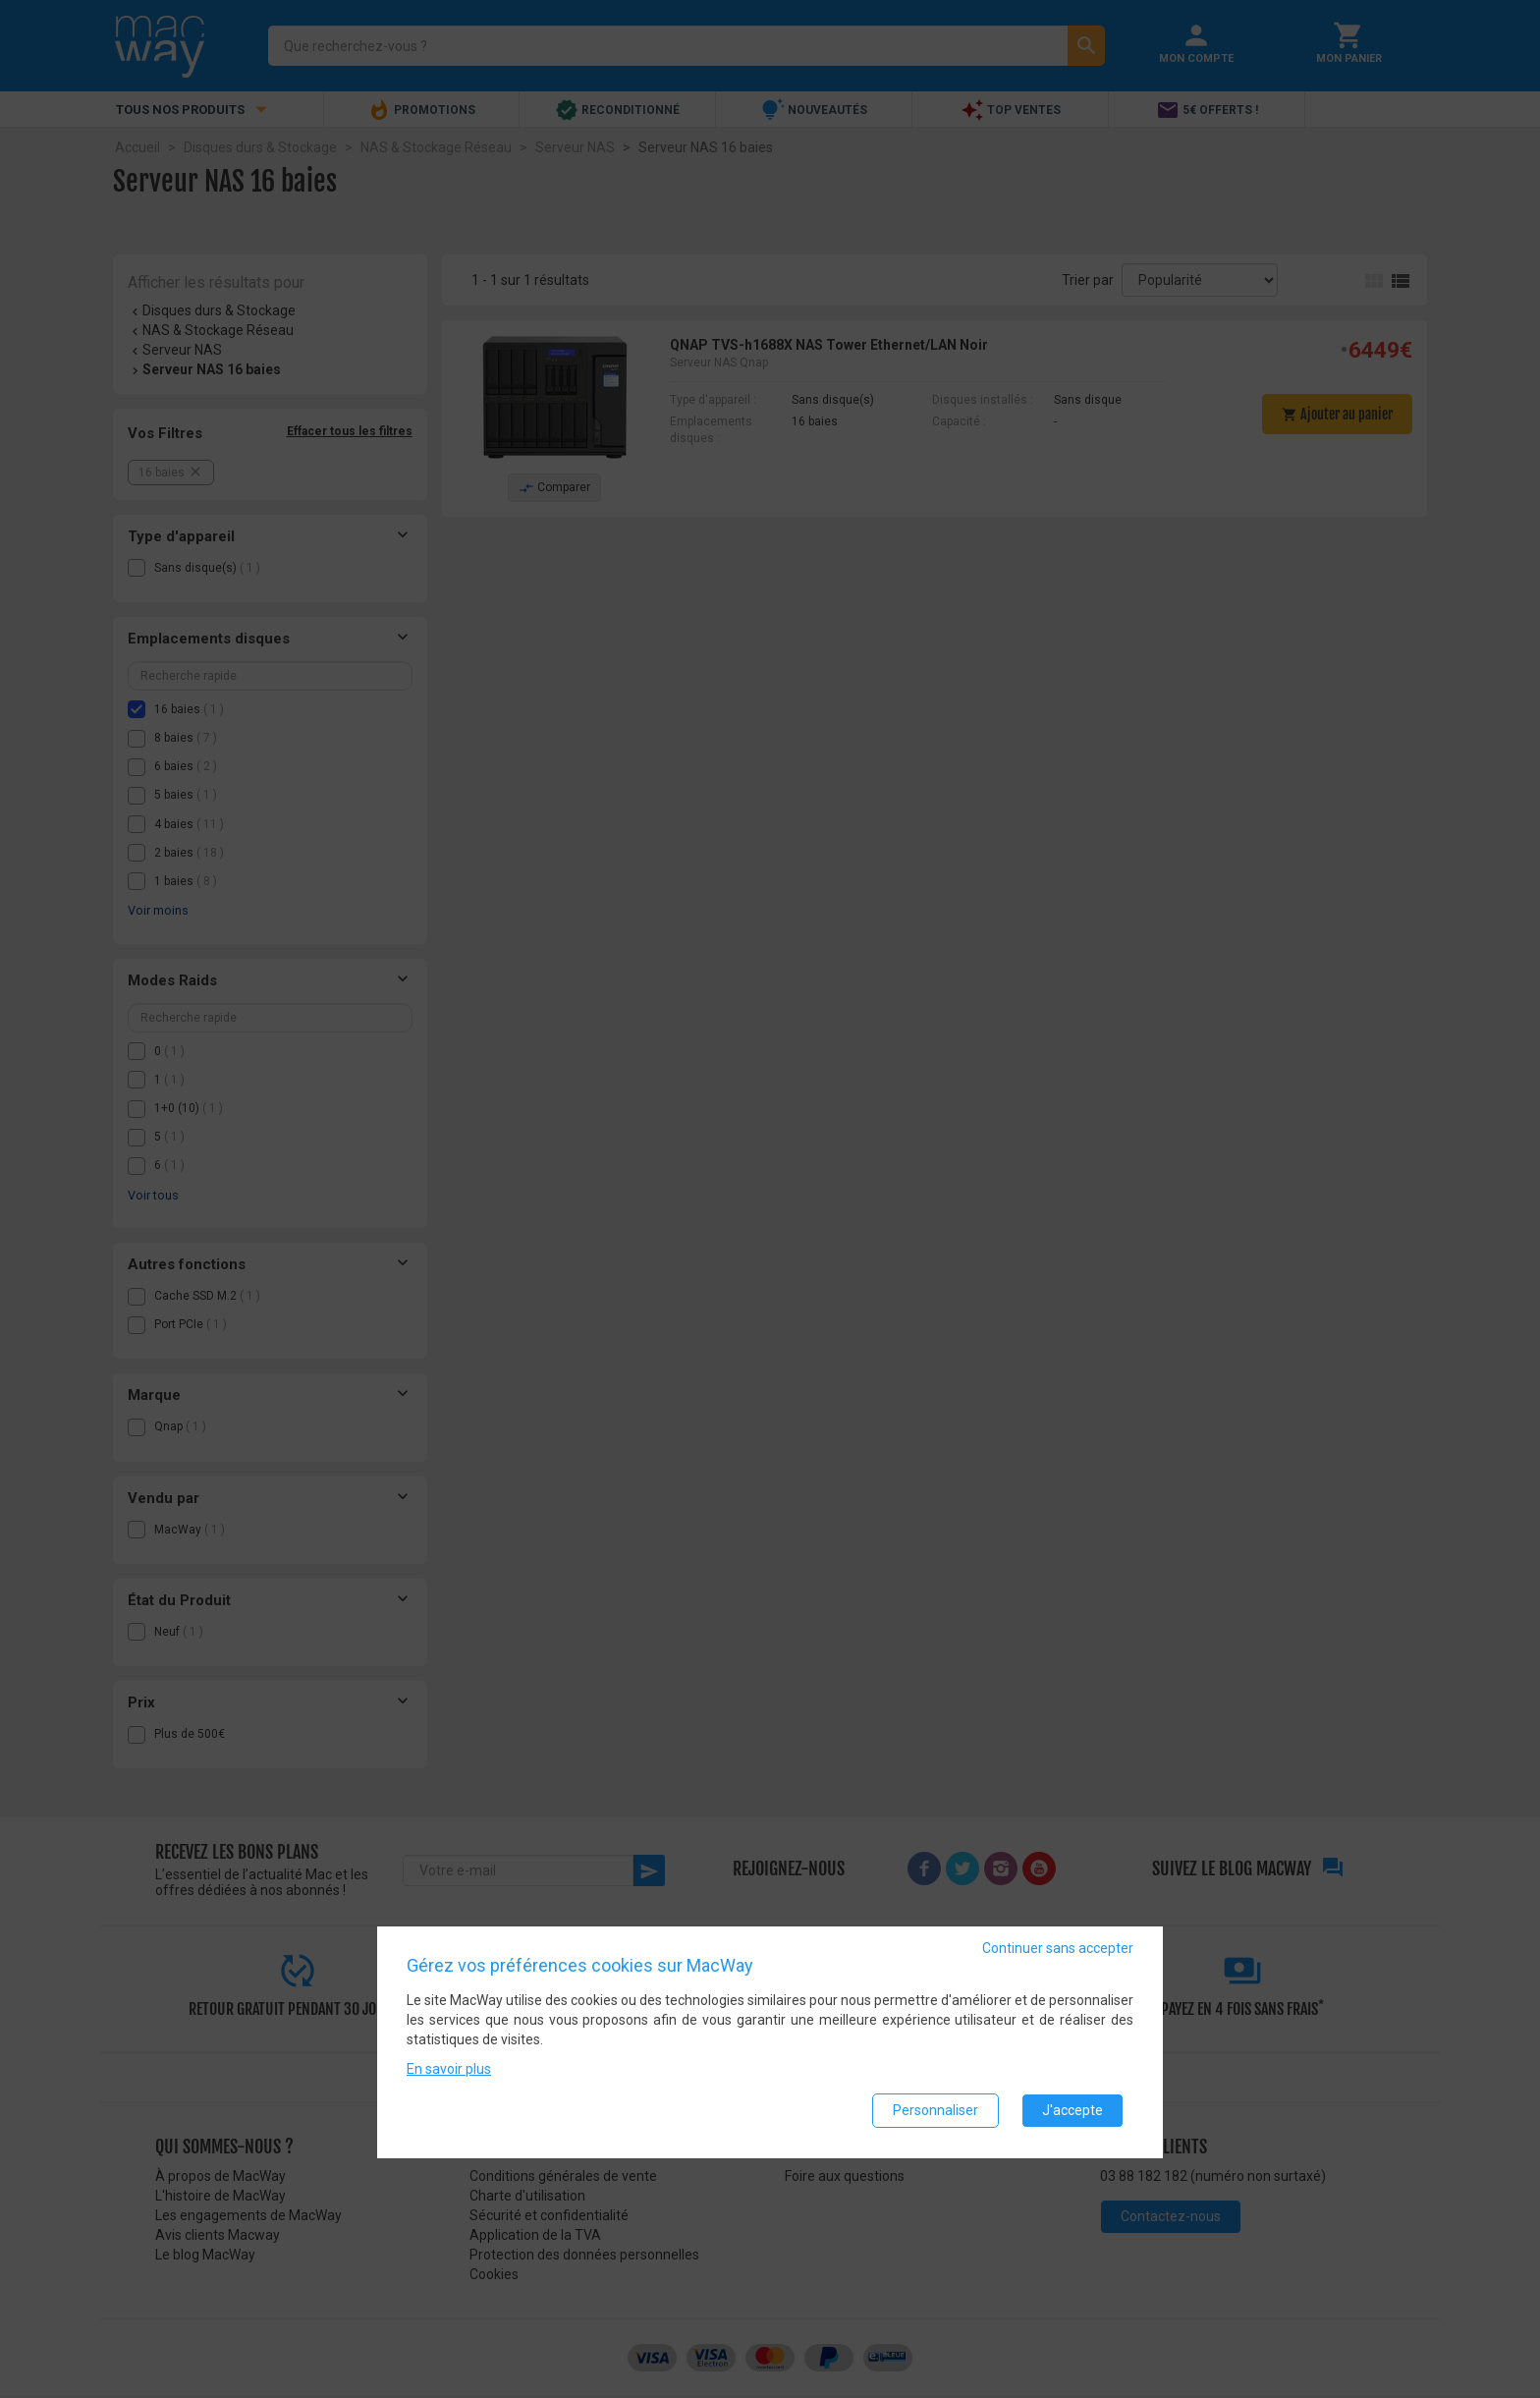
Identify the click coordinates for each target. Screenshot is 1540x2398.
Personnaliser (935, 2111)
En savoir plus (449, 2070)
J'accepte (1072, 2111)
